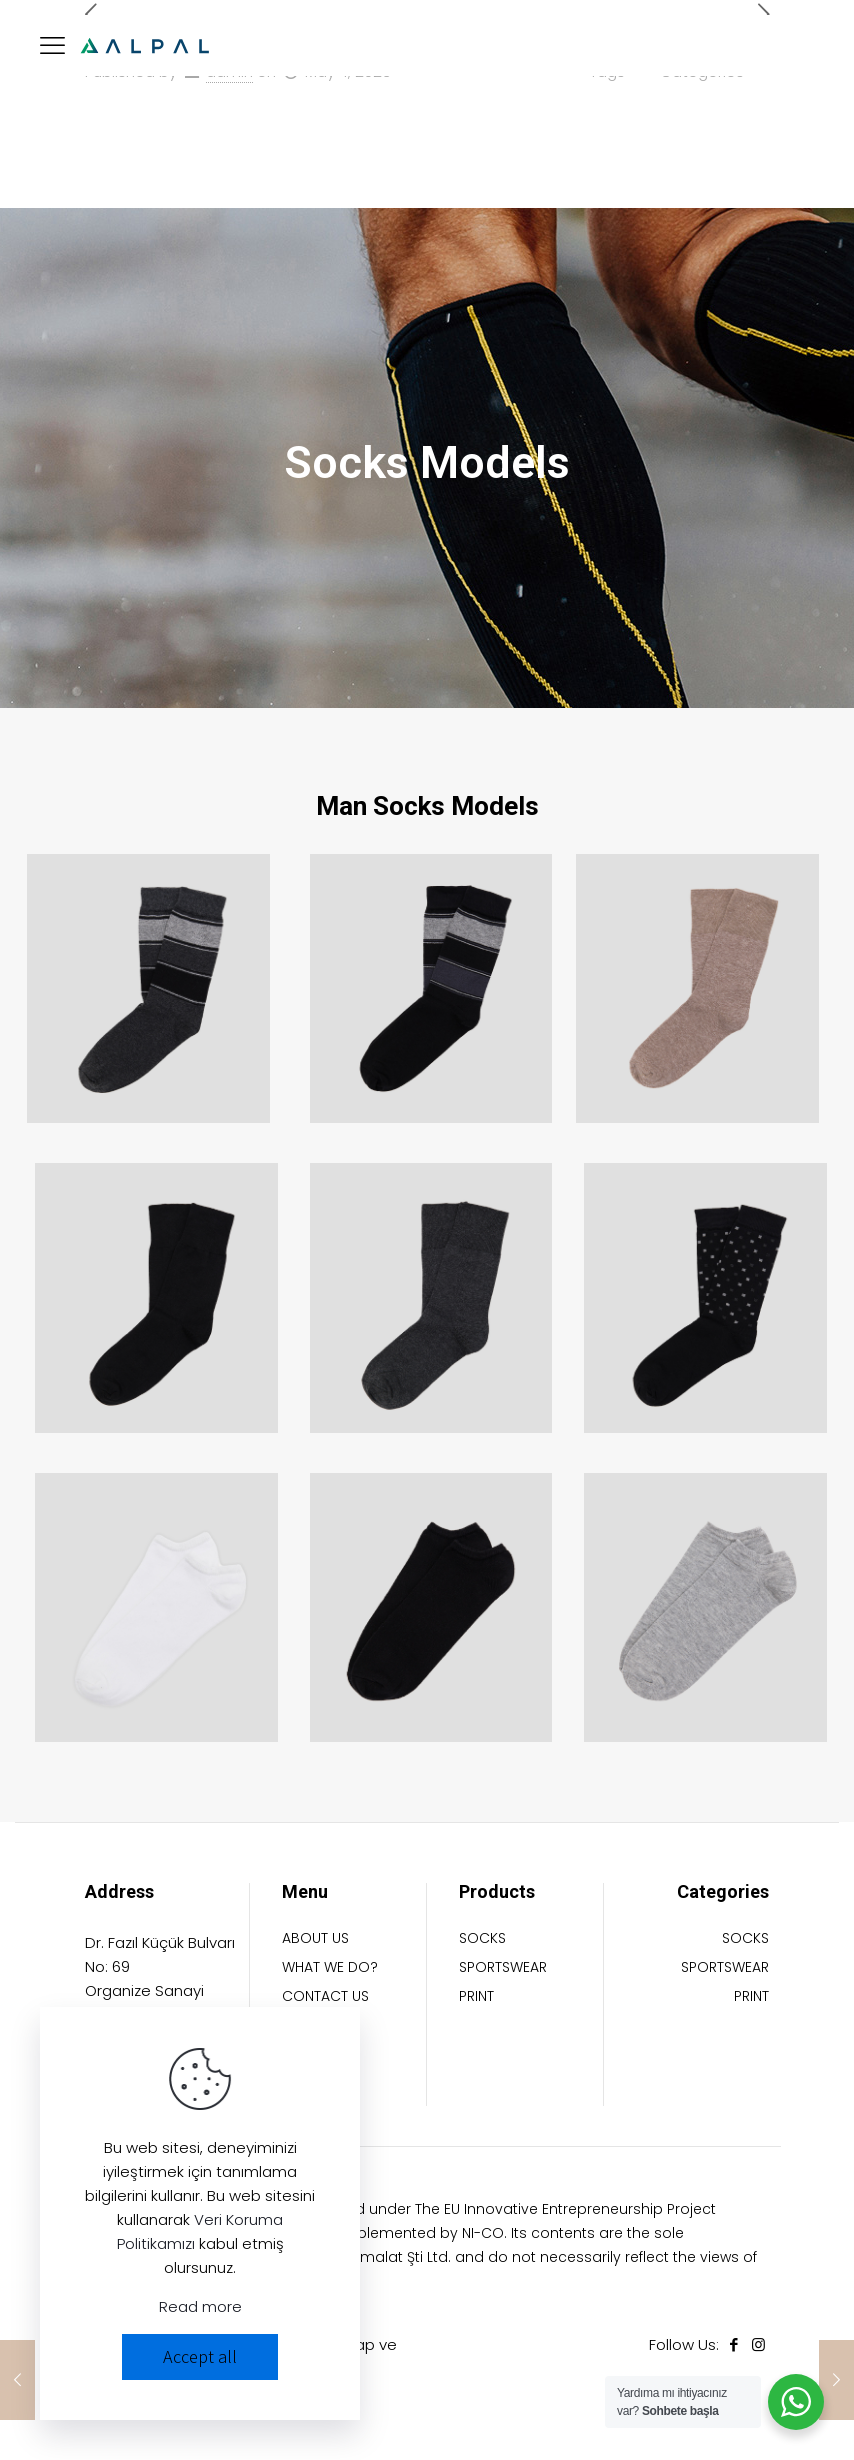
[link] (148, 988)
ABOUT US (315, 1939)
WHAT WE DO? (330, 1968)
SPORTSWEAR (503, 1968)
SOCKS (482, 1939)
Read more (200, 2306)
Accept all (200, 2356)
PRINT (476, 1997)
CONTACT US (325, 1997)
